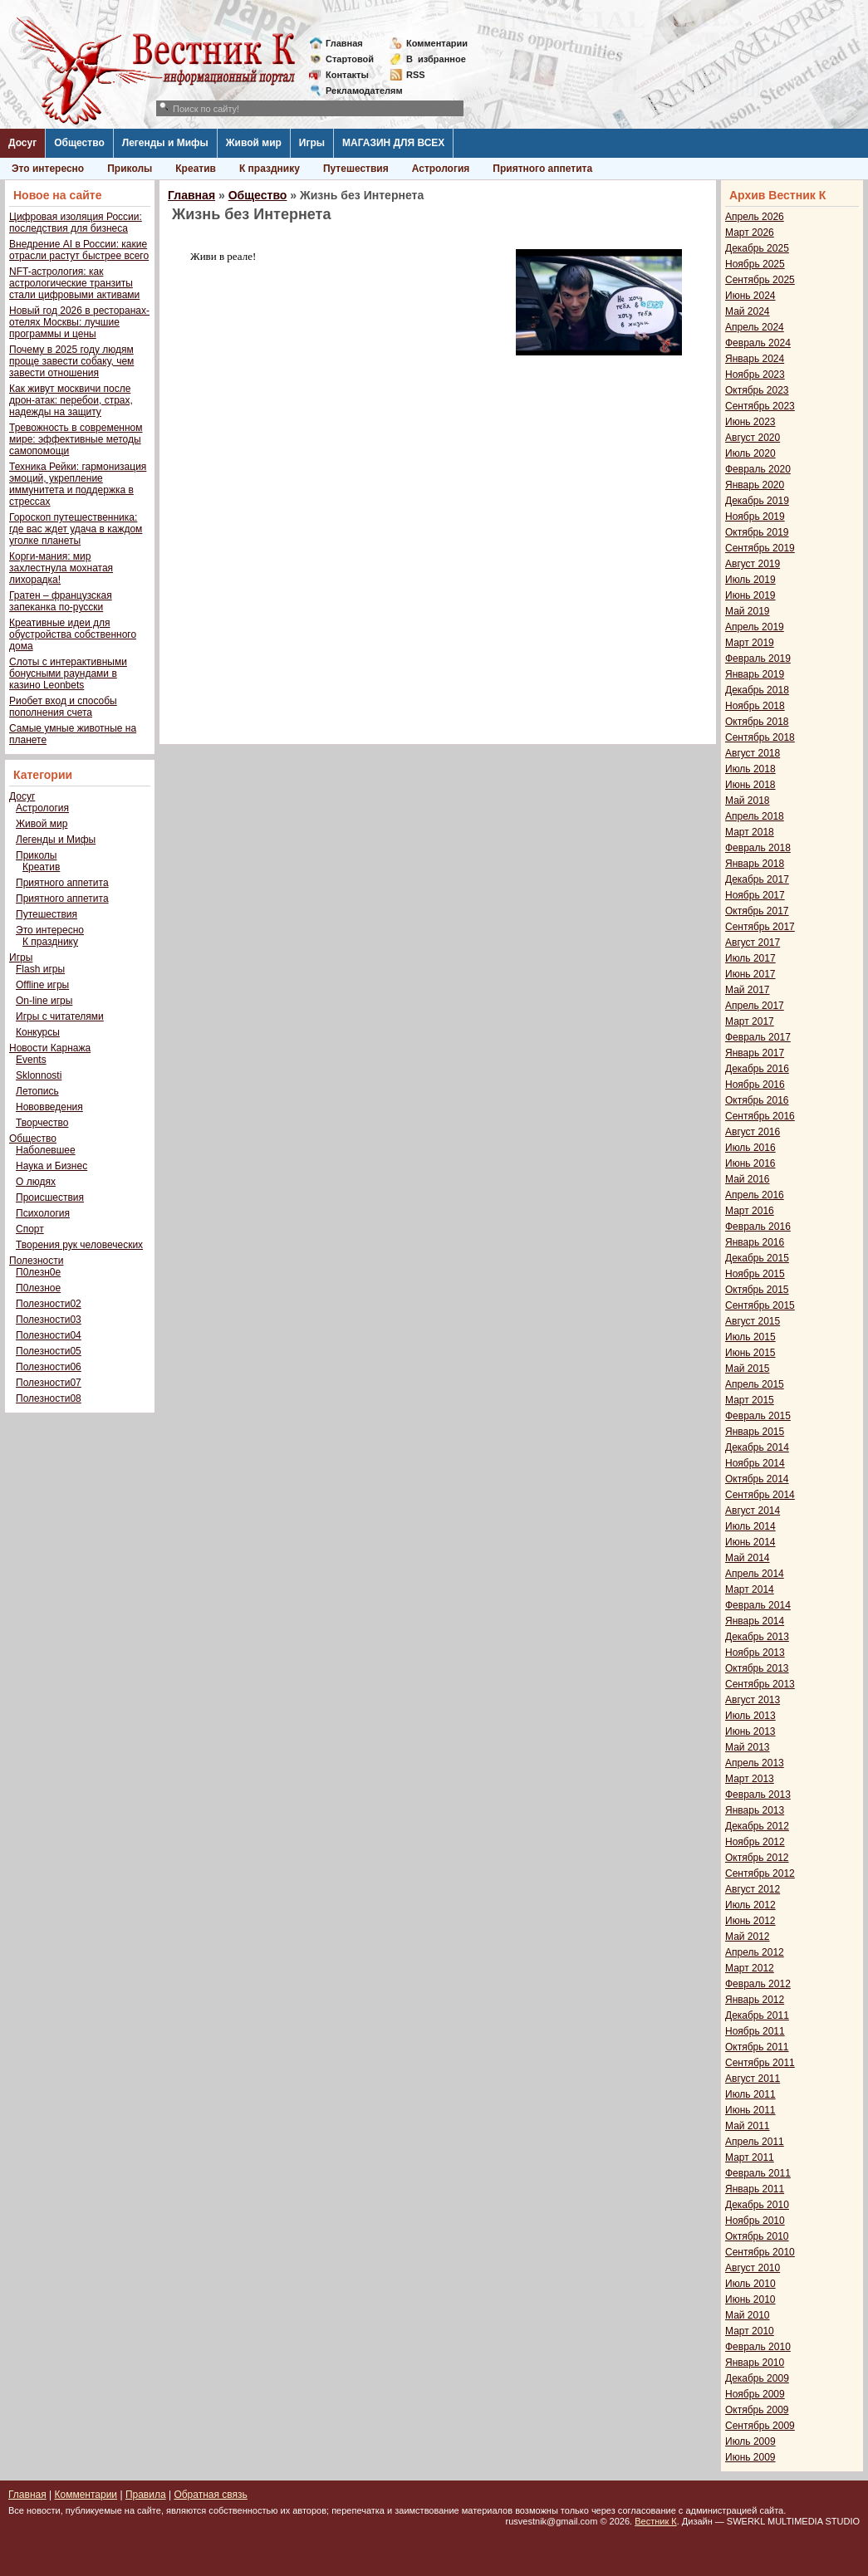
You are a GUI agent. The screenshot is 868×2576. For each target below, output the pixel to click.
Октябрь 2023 (757, 390)
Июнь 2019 (750, 595)
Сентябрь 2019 (760, 548)
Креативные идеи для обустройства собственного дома (72, 634)
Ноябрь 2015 (755, 1274)
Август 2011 (752, 2078)
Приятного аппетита (542, 168)
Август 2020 (752, 437)
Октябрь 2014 (757, 1479)
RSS (415, 75)
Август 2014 (752, 1510)
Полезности (36, 1260)
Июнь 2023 (750, 422)
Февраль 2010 (758, 2347)
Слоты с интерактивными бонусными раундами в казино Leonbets (68, 673)
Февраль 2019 (758, 658)
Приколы (129, 168)
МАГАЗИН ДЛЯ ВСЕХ (393, 143)
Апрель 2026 (754, 217)
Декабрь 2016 (757, 1069)
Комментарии (437, 43)
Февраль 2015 (758, 1416)
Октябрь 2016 (757, 1100)
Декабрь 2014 (757, 1447)
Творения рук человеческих (79, 1245)
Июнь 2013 (750, 1731)
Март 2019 (749, 643)
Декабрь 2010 (757, 2205)
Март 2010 (749, 2331)
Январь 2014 (754, 1621)
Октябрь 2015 (757, 1289)
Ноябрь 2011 (755, 2031)
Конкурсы (38, 1032)
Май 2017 (747, 990)
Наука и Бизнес (51, 1166)
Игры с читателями (60, 1016)
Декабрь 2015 (757, 1258)
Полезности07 (48, 1382)
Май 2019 (747, 611)
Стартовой (350, 59)
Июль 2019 (750, 579)
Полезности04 (48, 1335)
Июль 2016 (750, 1147)
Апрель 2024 (754, 327)
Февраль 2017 (758, 1037)
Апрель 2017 (754, 1005)
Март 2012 (749, 1968)
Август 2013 (752, 1700)
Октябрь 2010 (757, 2236)
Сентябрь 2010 (760, 2252)
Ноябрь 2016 (755, 1084)
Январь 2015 (754, 1431)
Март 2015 (749, 1400)
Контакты (347, 75)
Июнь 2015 (750, 1353)
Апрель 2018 (754, 816)
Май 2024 (747, 311)
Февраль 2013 (758, 1794)
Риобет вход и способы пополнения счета (63, 706)
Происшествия (50, 1197)
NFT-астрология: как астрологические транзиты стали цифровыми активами (74, 283)
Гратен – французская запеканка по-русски (60, 601)
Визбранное (436, 59)
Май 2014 (747, 1558)
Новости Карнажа (50, 1048)
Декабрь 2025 (757, 248)
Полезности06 (48, 1367)
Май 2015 (747, 1368)
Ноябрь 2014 (755, 1463)
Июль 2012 (750, 1905)
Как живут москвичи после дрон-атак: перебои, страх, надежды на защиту (71, 400)
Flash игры (40, 969)
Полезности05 (48, 1351)
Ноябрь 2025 (755, 264)
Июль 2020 (750, 453)
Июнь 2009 (750, 2457)
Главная (344, 43)
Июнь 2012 (750, 1921)
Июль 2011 (750, 2094)
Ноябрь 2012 (755, 1842)
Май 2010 (747, 2315)
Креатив (195, 168)
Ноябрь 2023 (755, 374)
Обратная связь (210, 2494)
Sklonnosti (38, 1075)
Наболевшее (46, 1150)
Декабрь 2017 (757, 879)
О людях (36, 1182)
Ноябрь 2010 (755, 2220)
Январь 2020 (754, 485)
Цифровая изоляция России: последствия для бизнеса (75, 222)
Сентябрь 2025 (760, 280)
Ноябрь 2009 (755, 2394)
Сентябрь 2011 (760, 2063)
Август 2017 (752, 942)
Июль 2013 (750, 1715)
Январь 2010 (754, 2362)
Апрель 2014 (754, 1573)
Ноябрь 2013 (755, 1652)
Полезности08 (48, 1398)
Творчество (42, 1123)
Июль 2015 (750, 1337)
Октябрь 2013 (757, 1668)
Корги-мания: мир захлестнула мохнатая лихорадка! (61, 568)
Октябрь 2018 (757, 721)
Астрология (441, 168)
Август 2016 (752, 1132)
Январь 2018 (754, 863)
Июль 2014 (750, 1526)
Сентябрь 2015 (760, 1305)
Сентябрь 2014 (760, 1495)
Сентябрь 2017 (760, 927)
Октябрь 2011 (757, 2047)
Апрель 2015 (754, 1384)
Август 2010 (752, 2268)
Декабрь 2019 (757, 501)
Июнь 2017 (750, 974)
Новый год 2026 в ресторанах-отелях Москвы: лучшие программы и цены (79, 322)
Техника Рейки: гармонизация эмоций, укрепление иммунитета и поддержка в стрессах (77, 484)
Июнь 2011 (750, 2110)
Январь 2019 (754, 674)
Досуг (22, 143)
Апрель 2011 (754, 2141)
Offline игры (42, 985)
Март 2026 (749, 232)
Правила (145, 2494)
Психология (43, 1213)
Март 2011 (749, 2157)
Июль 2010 (750, 2284)
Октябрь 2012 (757, 1857)
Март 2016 (749, 1211)
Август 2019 (752, 564)
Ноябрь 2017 (755, 895)
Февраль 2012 (758, 1984)
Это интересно (48, 168)
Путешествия (356, 168)
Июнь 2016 (750, 1163)
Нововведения (49, 1107)
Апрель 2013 (754, 1763)
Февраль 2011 (758, 2173)
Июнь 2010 (750, 2299)
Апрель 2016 (754, 1195)
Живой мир (254, 143)
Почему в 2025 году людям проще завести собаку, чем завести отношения (71, 361)
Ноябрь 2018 (755, 706)
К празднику (269, 168)
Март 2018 (749, 832)
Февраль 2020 (758, 469)
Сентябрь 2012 (760, 1873)
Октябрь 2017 (757, 911)
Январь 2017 (754, 1053)
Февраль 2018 (758, 848)
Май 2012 (747, 1936)
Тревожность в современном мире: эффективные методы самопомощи (76, 439)
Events (31, 1059)
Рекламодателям (358, 90)
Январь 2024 (754, 359)
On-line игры (44, 1000)
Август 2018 (752, 753)
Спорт (30, 1229)
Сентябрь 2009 (760, 2426)
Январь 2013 (754, 1810)
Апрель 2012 (754, 1952)
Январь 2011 (754, 2189)
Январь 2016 (754, 1242)
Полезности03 (48, 1319)
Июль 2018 (750, 769)
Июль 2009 (750, 2441)
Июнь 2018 (750, 785)
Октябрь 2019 (757, 532)
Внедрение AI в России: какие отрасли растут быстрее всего (79, 250)
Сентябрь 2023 (760, 406)
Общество (79, 143)
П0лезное (38, 1288)
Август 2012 (752, 1889)
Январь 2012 (754, 1999)
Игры (312, 143)
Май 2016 (747, 1179)
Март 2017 (749, 1021)
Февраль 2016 (758, 1226)
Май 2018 (747, 800)
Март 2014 (749, 1589)
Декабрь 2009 (757, 2378)
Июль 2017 (750, 958)
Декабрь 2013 (757, 1637)
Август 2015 (752, 1321)
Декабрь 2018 (757, 690)
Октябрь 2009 (757, 2410)
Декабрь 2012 (757, 1826)
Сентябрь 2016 (760, 1116)
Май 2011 (747, 2126)
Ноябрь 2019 (755, 516)
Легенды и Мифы (165, 143)
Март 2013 (749, 1779)
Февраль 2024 (758, 343)
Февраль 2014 (758, 1605)
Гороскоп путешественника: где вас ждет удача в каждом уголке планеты (75, 529)
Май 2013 (747, 1747)
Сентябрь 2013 (760, 1684)
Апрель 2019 (754, 627)
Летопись (37, 1091)
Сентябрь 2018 (760, 737)
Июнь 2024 (750, 295)
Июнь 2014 (750, 1542)
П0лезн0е (38, 1272)
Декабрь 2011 (757, 2015)
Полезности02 (48, 1304)
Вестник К (656, 2521)
